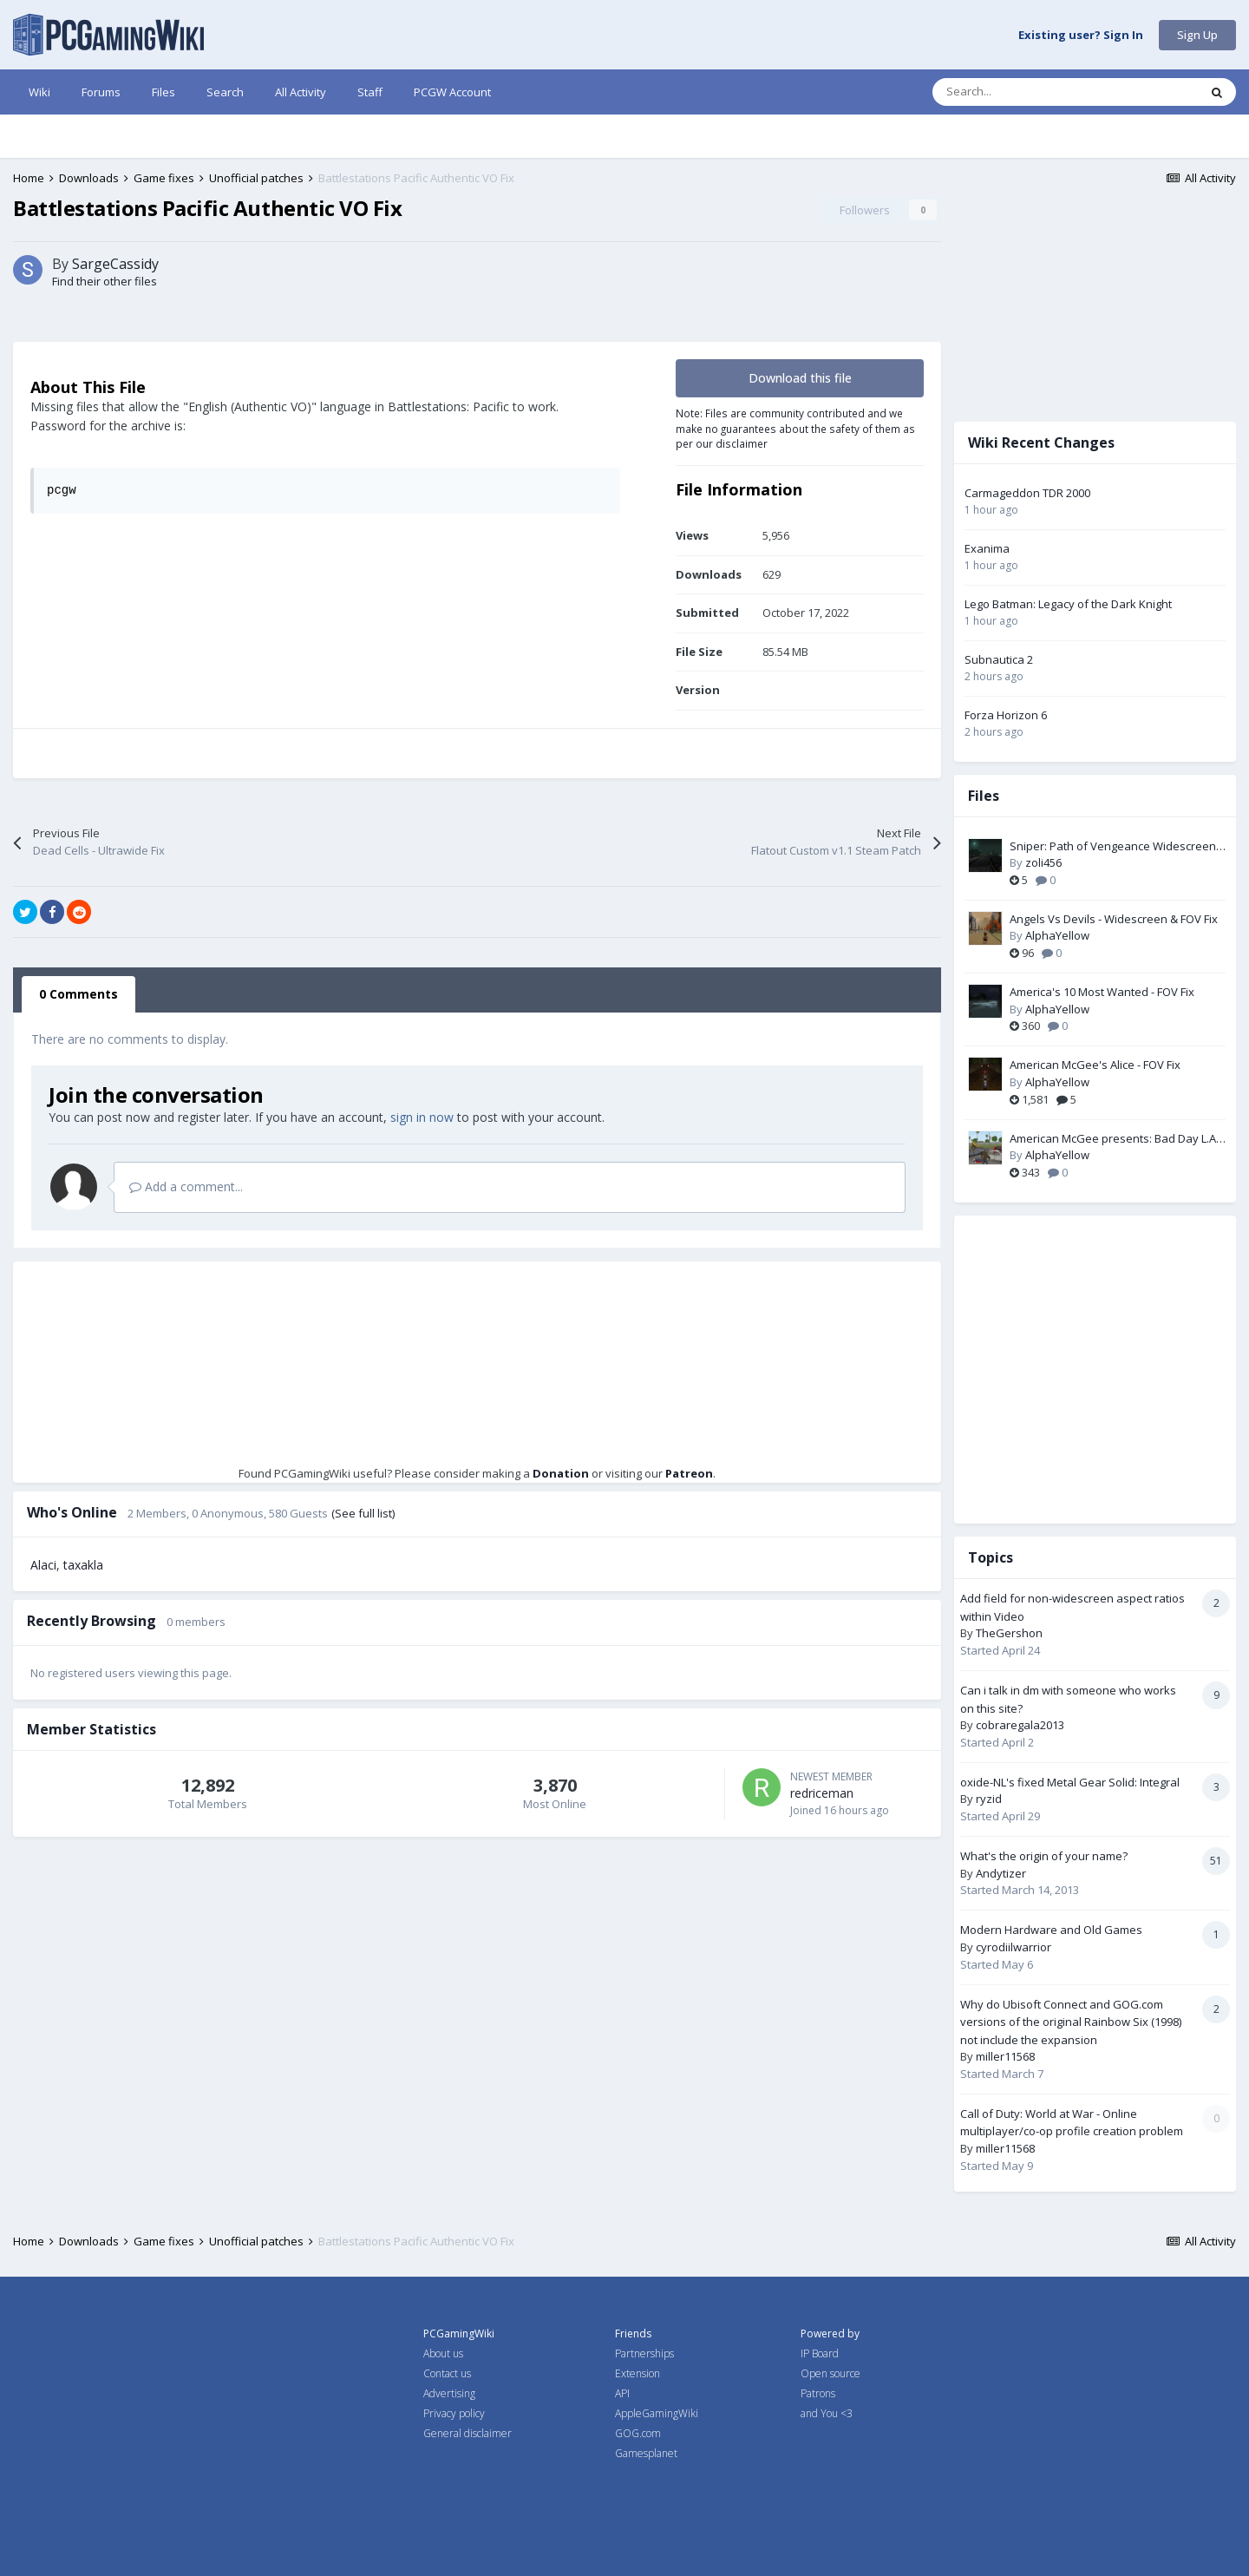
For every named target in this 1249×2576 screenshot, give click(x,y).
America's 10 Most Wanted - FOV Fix (1102, 992)
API (622, 2393)
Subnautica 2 (999, 659)
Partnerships (644, 2353)
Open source (830, 2373)
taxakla (83, 1565)
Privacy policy (454, 2413)
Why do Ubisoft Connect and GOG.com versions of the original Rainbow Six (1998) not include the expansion (1070, 2022)
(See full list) (363, 1513)
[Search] (1028, 92)
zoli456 (1043, 862)
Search (225, 92)
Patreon (689, 1473)
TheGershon (1009, 1633)
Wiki (39, 92)
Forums (101, 92)
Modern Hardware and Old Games (1051, 1929)
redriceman (821, 1793)
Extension (637, 2373)
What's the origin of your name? (1044, 1856)
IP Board (820, 2353)
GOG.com (638, 2433)
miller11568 (1005, 2056)
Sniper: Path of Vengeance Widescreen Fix (1113, 846)
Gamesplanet (646, 2453)
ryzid (989, 1798)
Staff (370, 92)
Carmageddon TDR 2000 (1027, 493)
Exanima (987, 548)
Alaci (43, 1565)
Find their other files (104, 281)
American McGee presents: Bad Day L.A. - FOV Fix (1117, 1139)
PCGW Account (452, 92)
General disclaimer (467, 2433)
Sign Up (1197, 35)
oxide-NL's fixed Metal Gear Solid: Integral (1070, 1782)
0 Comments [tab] (78, 994)
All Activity (300, 92)
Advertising (449, 2393)
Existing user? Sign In (1080, 35)
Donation (561, 1473)
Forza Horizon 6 (1006, 715)
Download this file (800, 378)
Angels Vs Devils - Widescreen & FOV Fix (1114, 919)
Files (163, 92)
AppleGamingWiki (656, 2413)
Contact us (447, 2373)
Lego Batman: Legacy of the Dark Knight (1068, 604)
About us (443, 2353)
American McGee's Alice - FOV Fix (1095, 1064)
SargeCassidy (115, 263)
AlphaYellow (1057, 935)
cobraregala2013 (1020, 1725)
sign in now (422, 1117)
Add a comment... (186, 1186)
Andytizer (1001, 1873)
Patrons (818, 2393)
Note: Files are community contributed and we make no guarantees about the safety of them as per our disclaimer (795, 428)
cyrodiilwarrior (1013, 1947)
